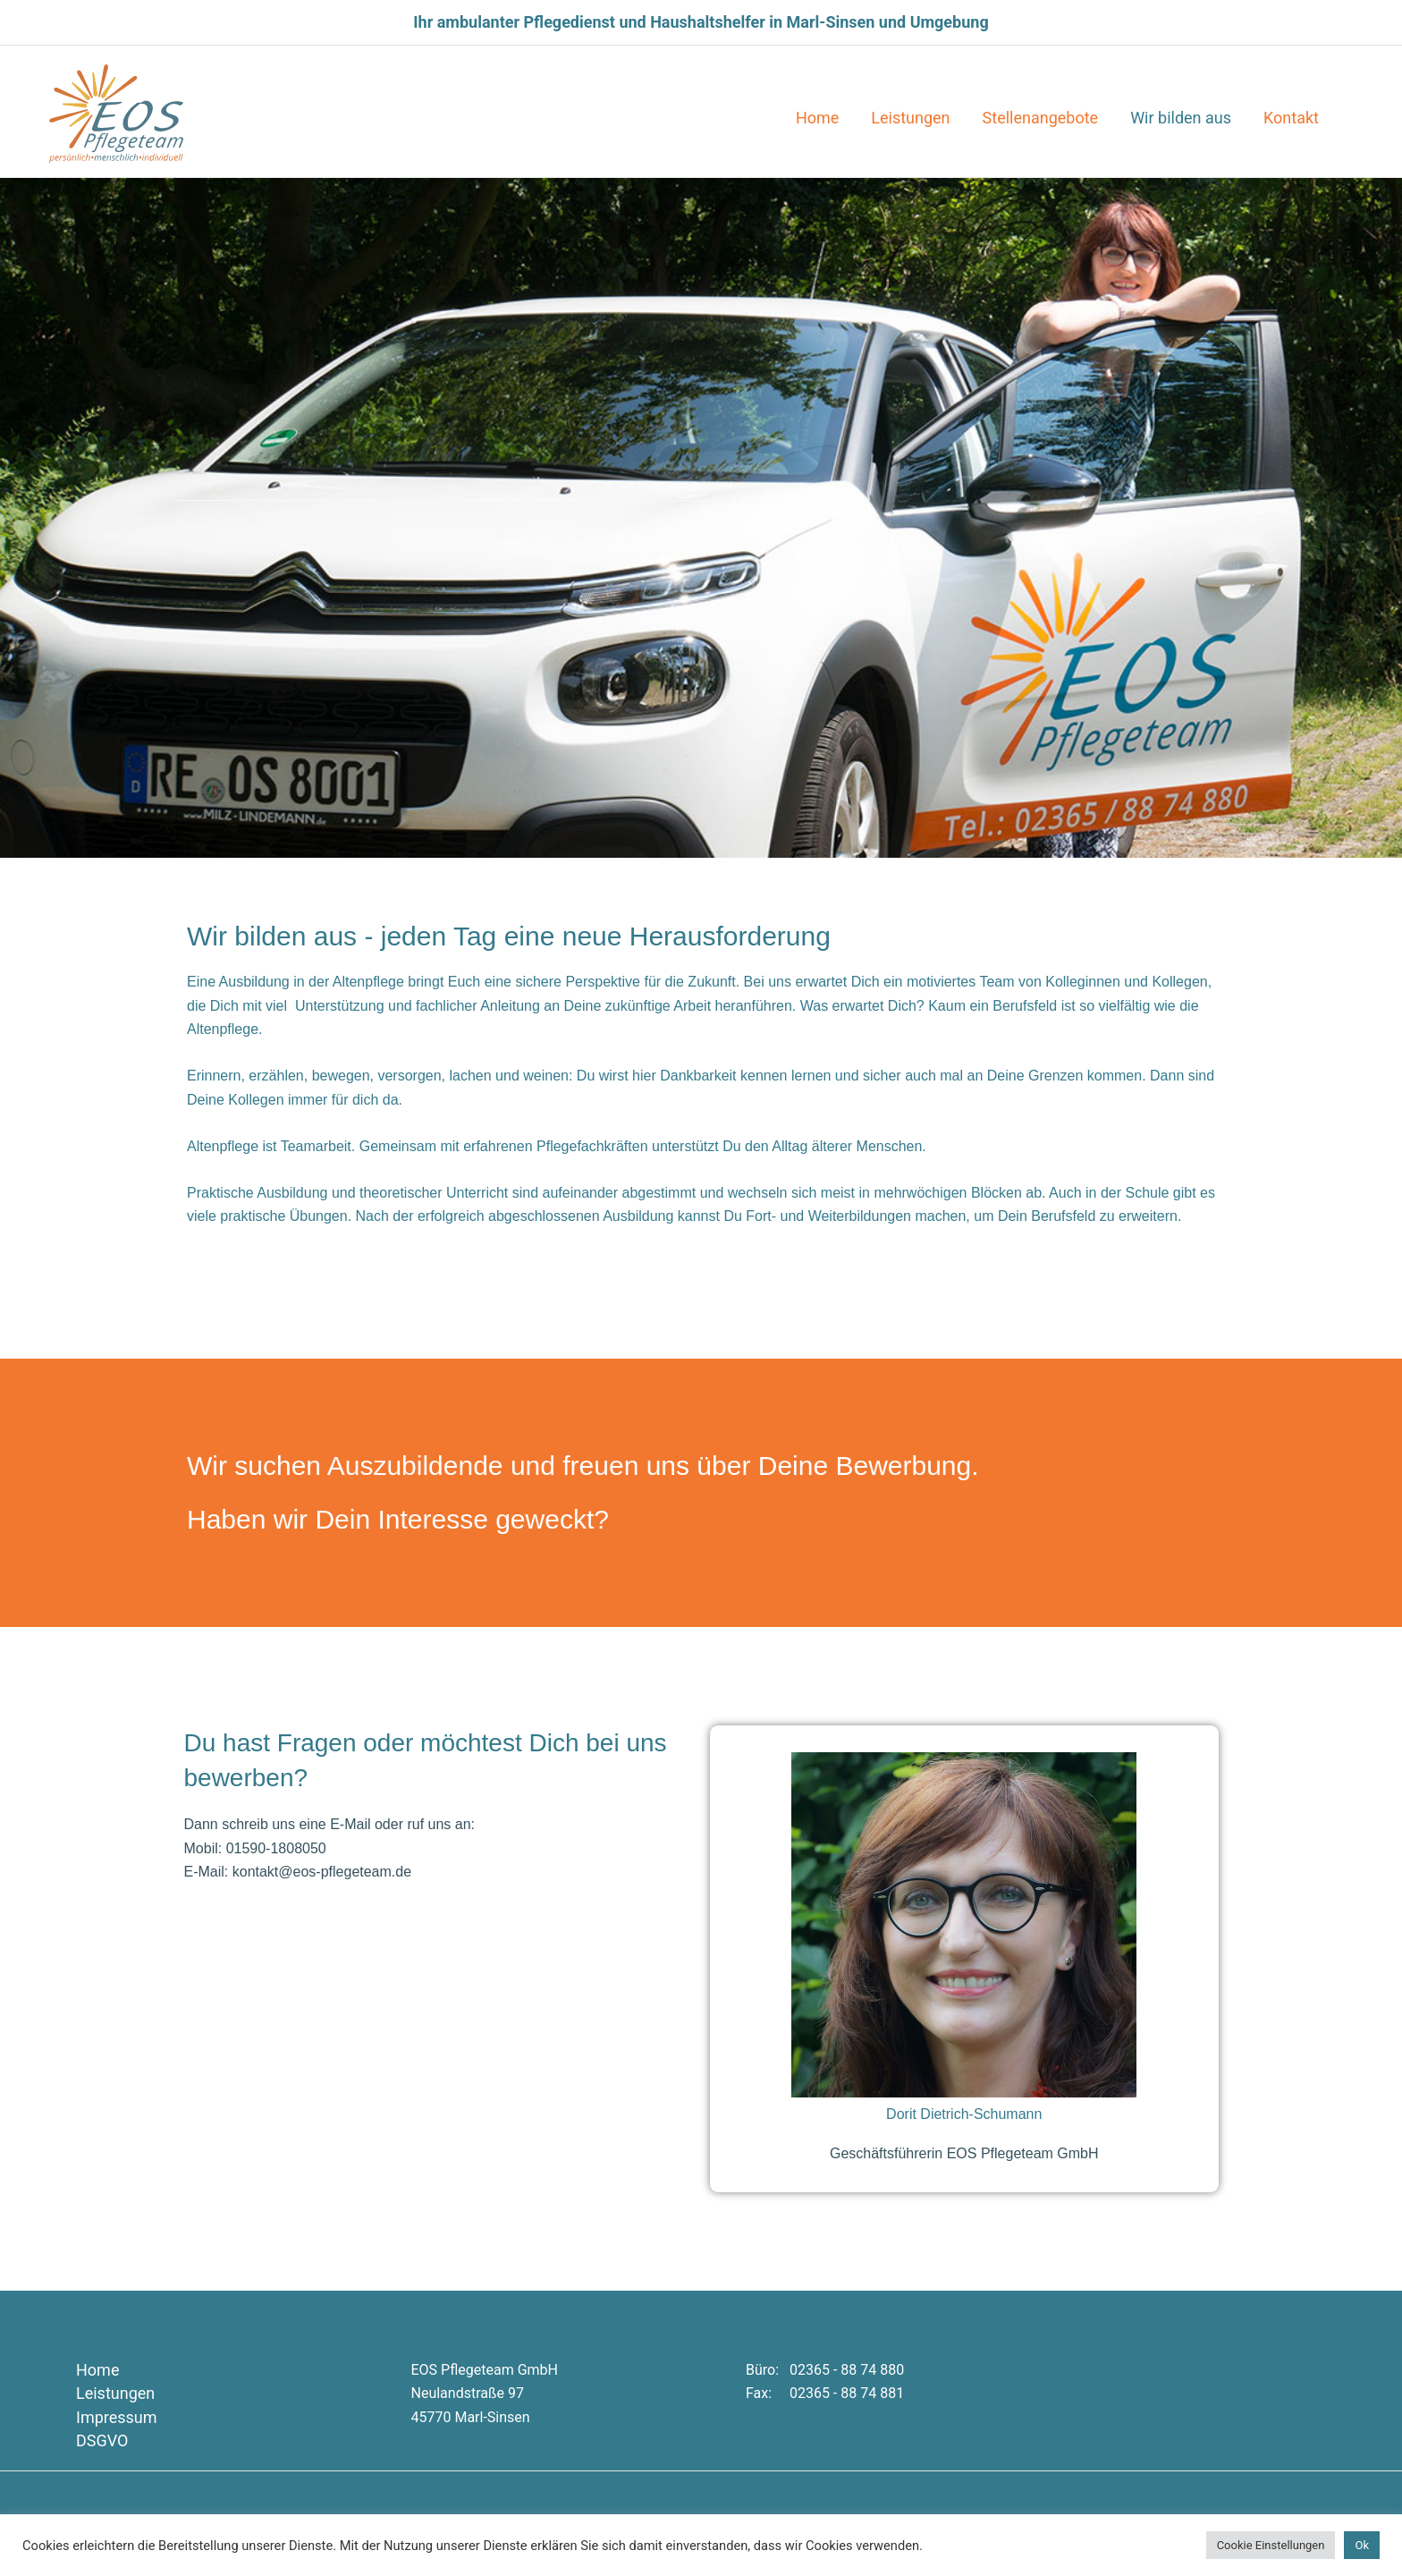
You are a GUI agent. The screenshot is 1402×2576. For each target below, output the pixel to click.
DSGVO (102, 2440)
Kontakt (1291, 117)
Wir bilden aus (1180, 117)
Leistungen (910, 117)
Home (817, 117)
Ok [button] (1362, 2545)
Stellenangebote (1041, 117)
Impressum (116, 2417)
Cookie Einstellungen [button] (1271, 2545)
